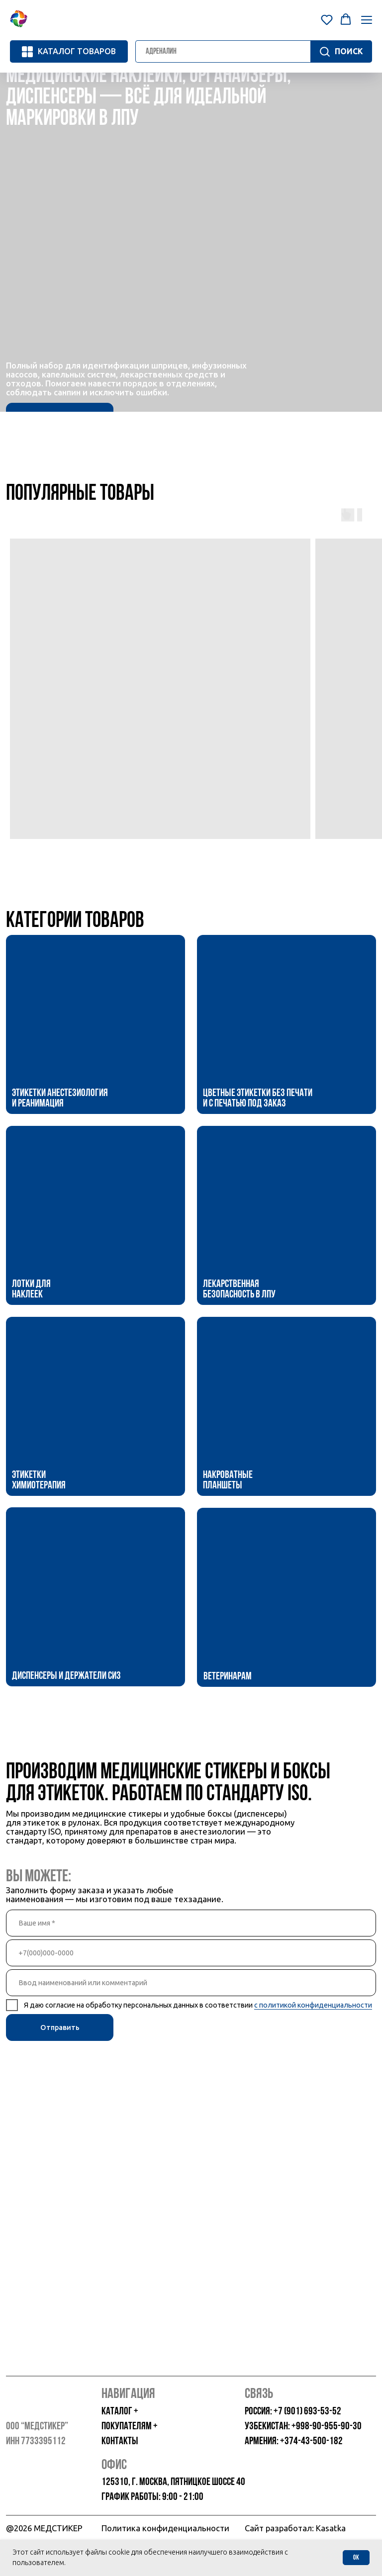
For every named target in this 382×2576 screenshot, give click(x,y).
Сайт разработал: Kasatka (295, 2528)
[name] (191, 1923)
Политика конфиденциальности (165, 2528)
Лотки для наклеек (31, 1289)
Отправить (60, 2027)
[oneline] (191, 1982)
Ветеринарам (227, 1676)
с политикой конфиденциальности (313, 2005)
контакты (119, 2441)
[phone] (191, 1952)
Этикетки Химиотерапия (39, 1480)
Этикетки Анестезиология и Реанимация (60, 1098)
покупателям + (129, 2426)
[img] (95, 1024)
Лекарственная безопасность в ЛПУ (239, 1289)
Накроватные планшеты (228, 1480)
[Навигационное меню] (366, 19)
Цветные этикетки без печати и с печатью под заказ (257, 1098)
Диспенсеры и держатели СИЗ (66, 1676)
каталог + (119, 2411)
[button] (327, 19)
